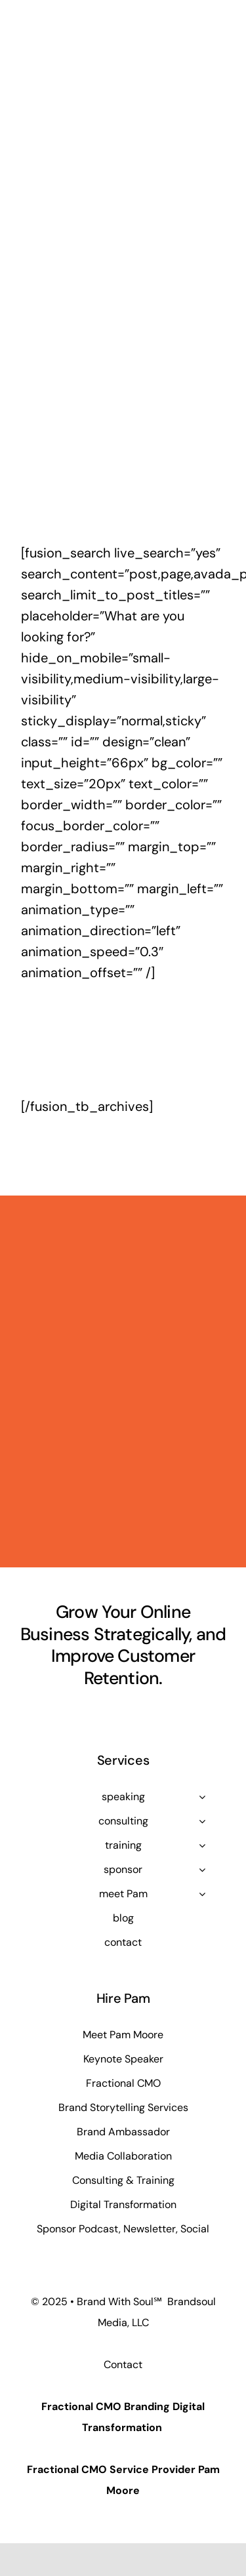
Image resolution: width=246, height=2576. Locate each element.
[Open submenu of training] (202, 1845)
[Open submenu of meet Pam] (202, 1894)
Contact (123, 2364)
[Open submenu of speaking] (202, 1797)
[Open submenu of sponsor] (202, 1870)
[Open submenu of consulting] (202, 1821)
